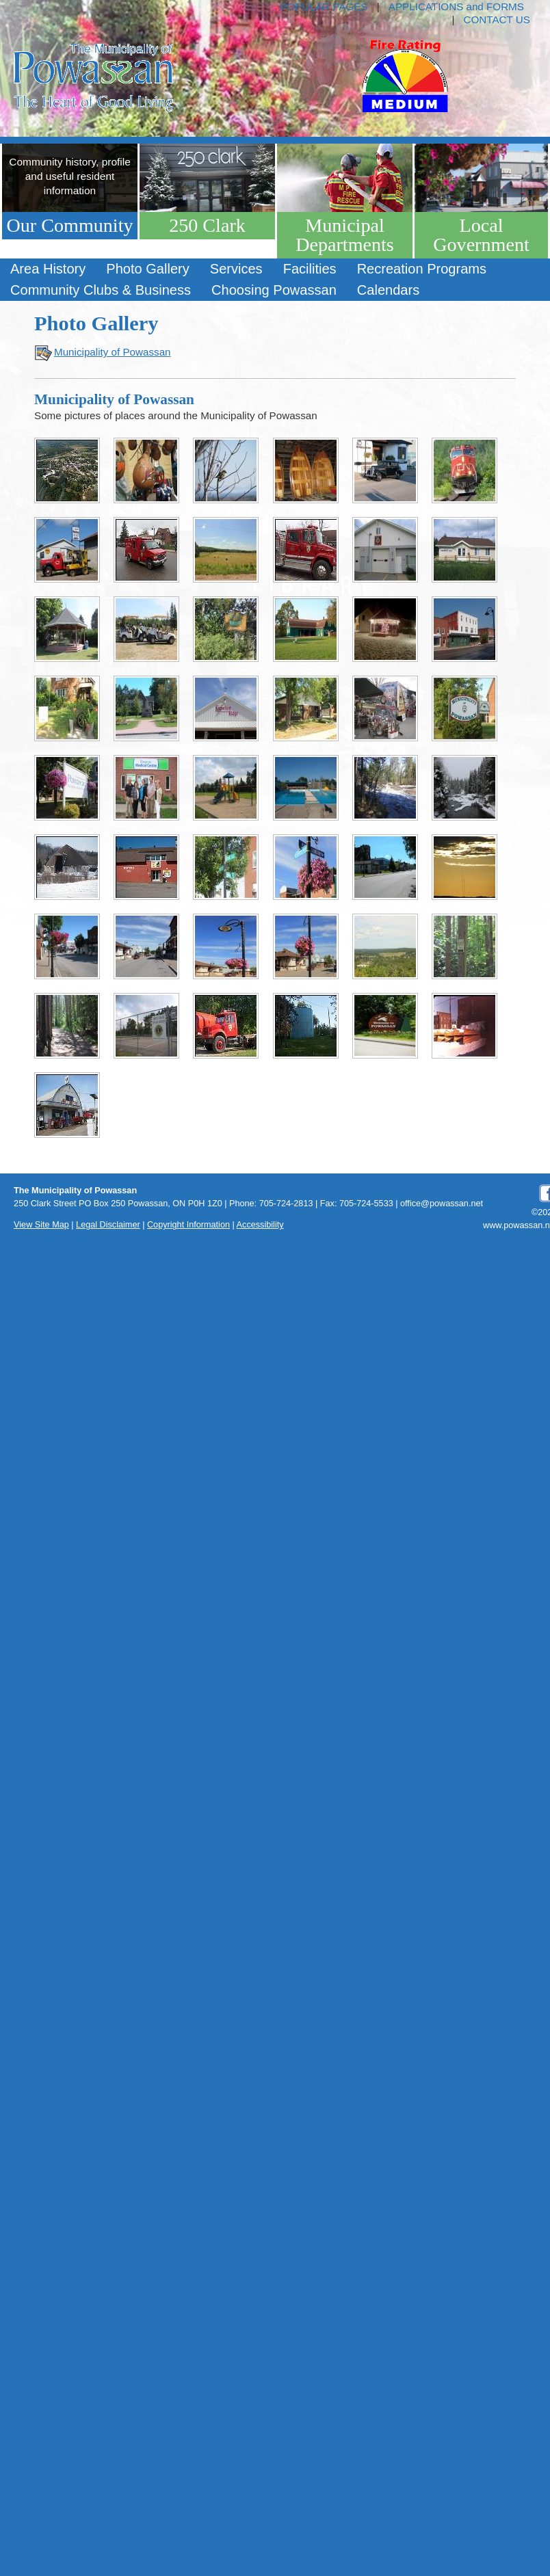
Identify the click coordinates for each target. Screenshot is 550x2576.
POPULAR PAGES (323, 6)
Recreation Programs (421, 268)
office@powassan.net (441, 1203)
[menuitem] (48, 269)
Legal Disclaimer (108, 1225)
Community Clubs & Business (100, 289)
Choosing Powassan (274, 289)
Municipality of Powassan (112, 352)
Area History (48, 268)
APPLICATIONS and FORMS (456, 6)
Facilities (310, 268)
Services (236, 268)
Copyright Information (188, 1225)
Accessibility (260, 1225)
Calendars (388, 289)
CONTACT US (497, 19)
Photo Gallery (147, 268)
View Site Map (41, 1225)
